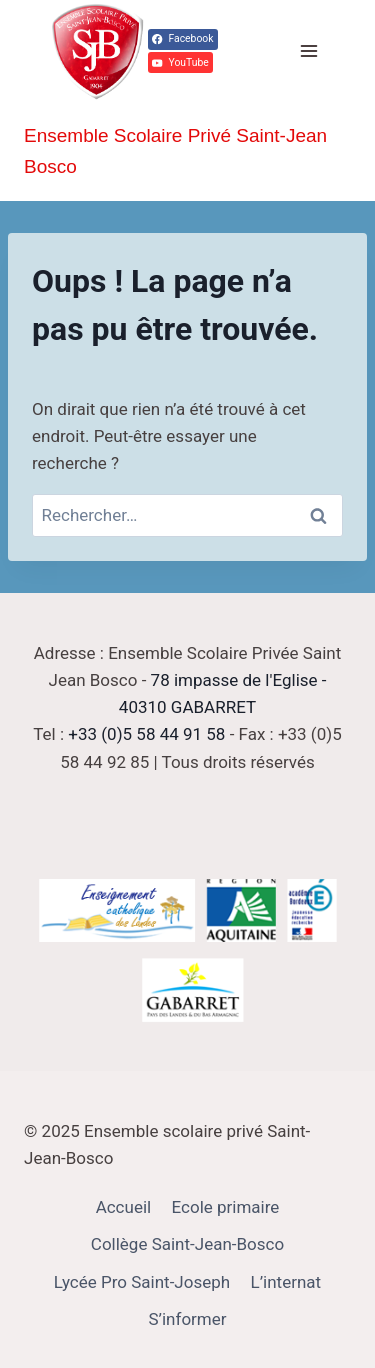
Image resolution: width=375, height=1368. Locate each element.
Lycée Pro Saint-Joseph (142, 1282)
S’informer (187, 1319)
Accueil (124, 1207)
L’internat (286, 1282)
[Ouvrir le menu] (308, 51)
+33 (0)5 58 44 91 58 (146, 734)
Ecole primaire (226, 1207)
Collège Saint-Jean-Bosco (187, 1244)
